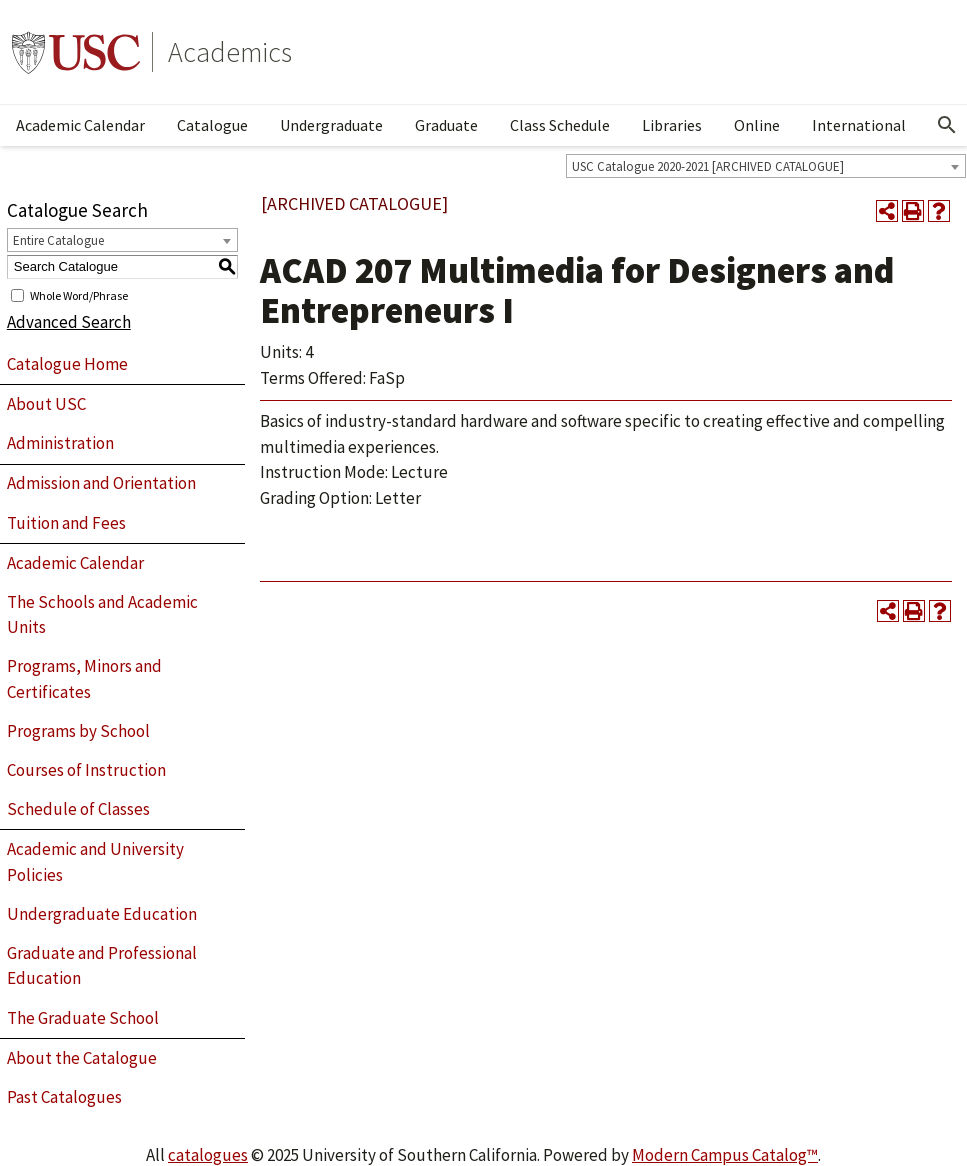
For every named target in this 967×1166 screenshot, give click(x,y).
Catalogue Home (67, 364)
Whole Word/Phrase (79, 294)
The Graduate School (83, 1018)
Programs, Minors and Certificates (84, 679)
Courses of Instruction (86, 770)
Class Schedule (560, 125)
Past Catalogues (64, 1097)
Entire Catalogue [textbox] (58, 240)
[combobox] (766, 166)
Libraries (672, 125)
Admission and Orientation (101, 483)
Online (757, 125)
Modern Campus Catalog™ (725, 1155)
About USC (46, 404)
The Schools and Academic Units (102, 615)
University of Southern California (76, 52)
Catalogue (212, 125)
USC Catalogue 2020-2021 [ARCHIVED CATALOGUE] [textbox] (708, 166)
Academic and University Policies (95, 862)
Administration (60, 443)
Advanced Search (69, 322)
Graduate (446, 125)
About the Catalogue (82, 1058)
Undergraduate (331, 125)
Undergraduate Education (102, 914)
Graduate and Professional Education (102, 966)
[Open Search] (947, 125)
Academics (230, 52)
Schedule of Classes (78, 809)
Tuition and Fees (66, 523)
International (859, 125)
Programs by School (78, 731)
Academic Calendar (80, 125)
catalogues (208, 1155)
